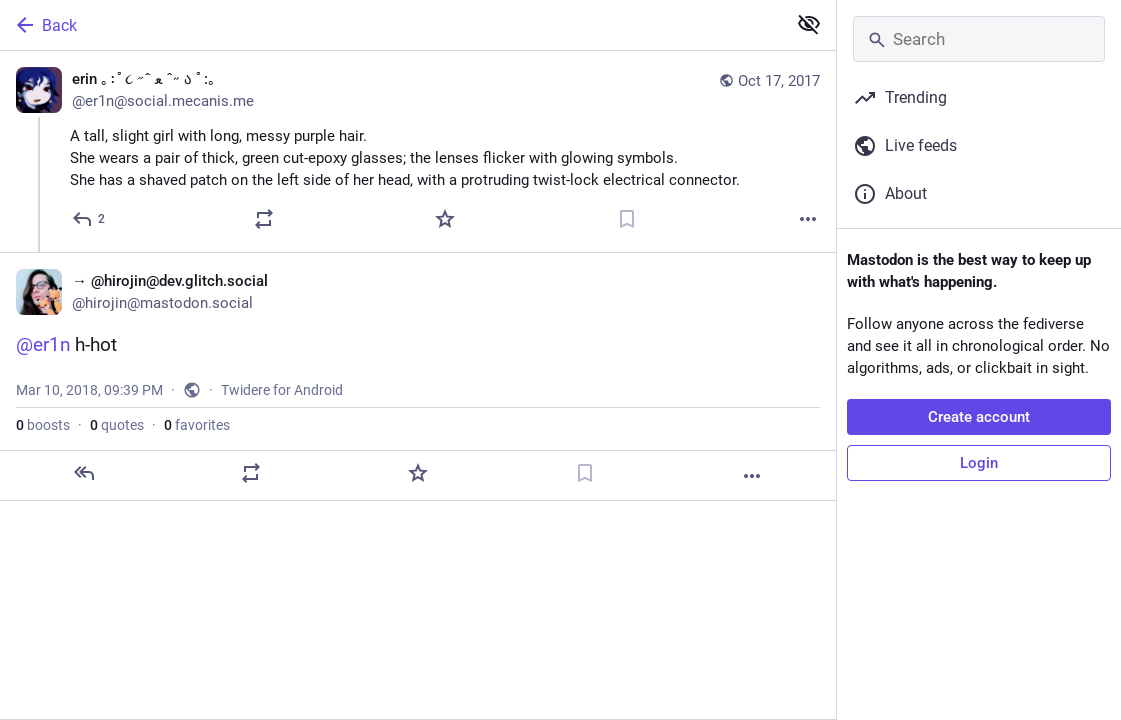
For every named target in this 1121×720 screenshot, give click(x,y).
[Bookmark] (627, 219)
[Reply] (89, 219)
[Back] (391, 25)
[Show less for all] (809, 24)
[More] (808, 219)
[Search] (979, 39)
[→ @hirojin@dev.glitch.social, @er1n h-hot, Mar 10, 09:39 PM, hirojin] (418, 376)
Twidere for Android (282, 390)
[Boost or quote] (264, 219)
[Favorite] (445, 219)
